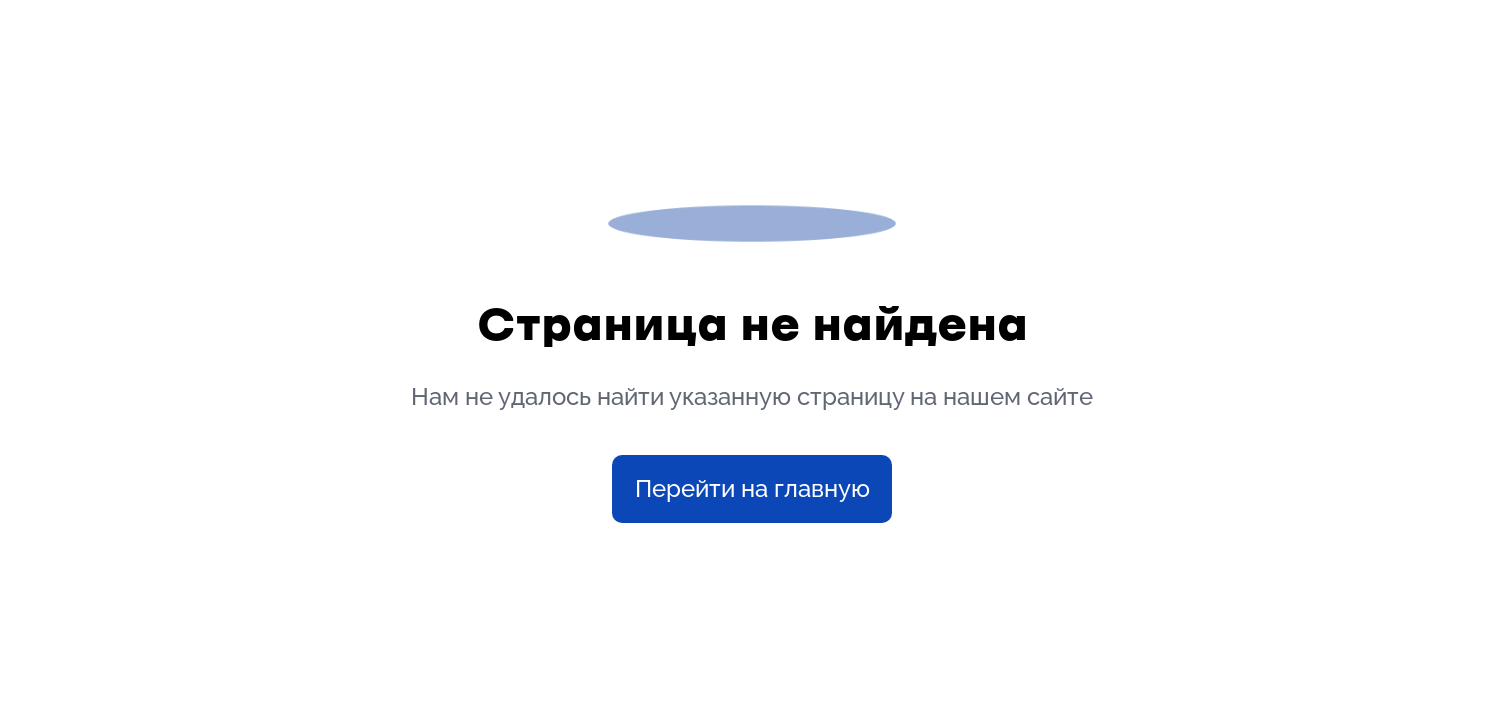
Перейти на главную (752, 488)
